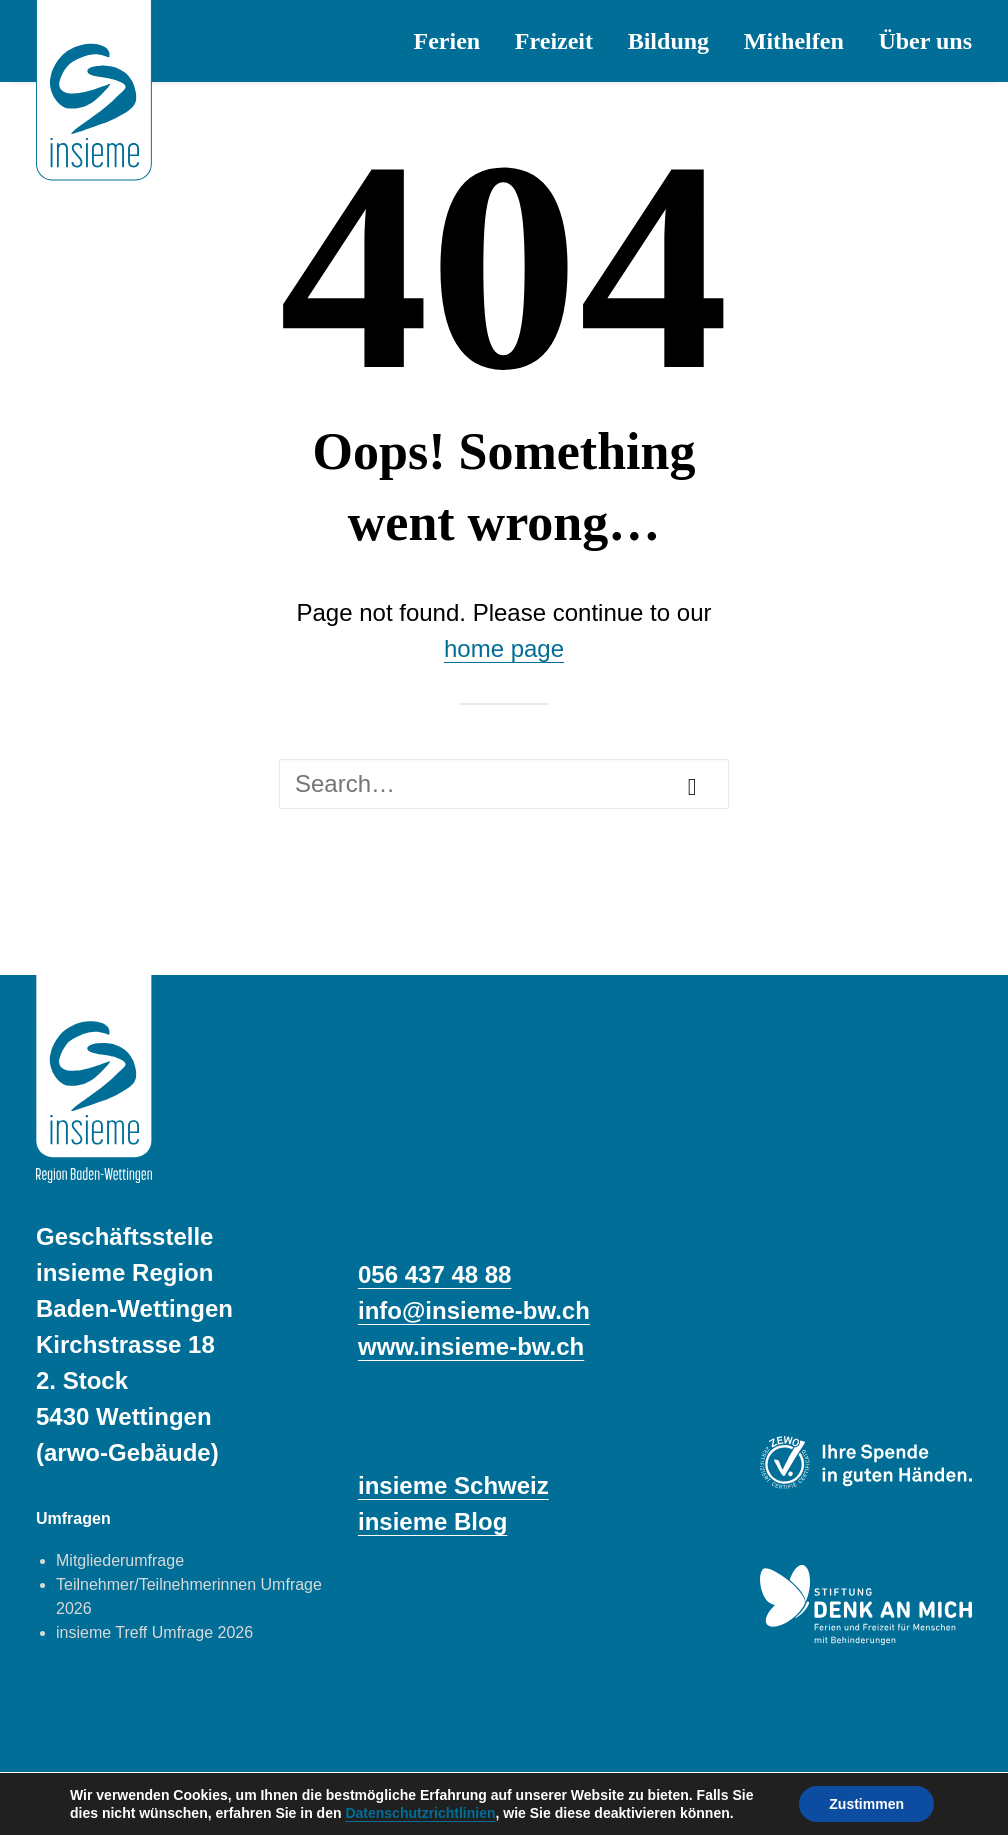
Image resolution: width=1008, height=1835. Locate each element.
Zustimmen (866, 1804)
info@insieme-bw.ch (474, 1310)
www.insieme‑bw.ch (471, 1346)
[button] (692, 787)
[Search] (504, 784)
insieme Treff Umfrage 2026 (154, 1632)
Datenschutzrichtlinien (420, 1813)
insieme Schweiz (453, 1485)
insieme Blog (432, 1521)
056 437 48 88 (434, 1274)
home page (504, 648)
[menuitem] (454, 41)
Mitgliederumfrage (120, 1560)
